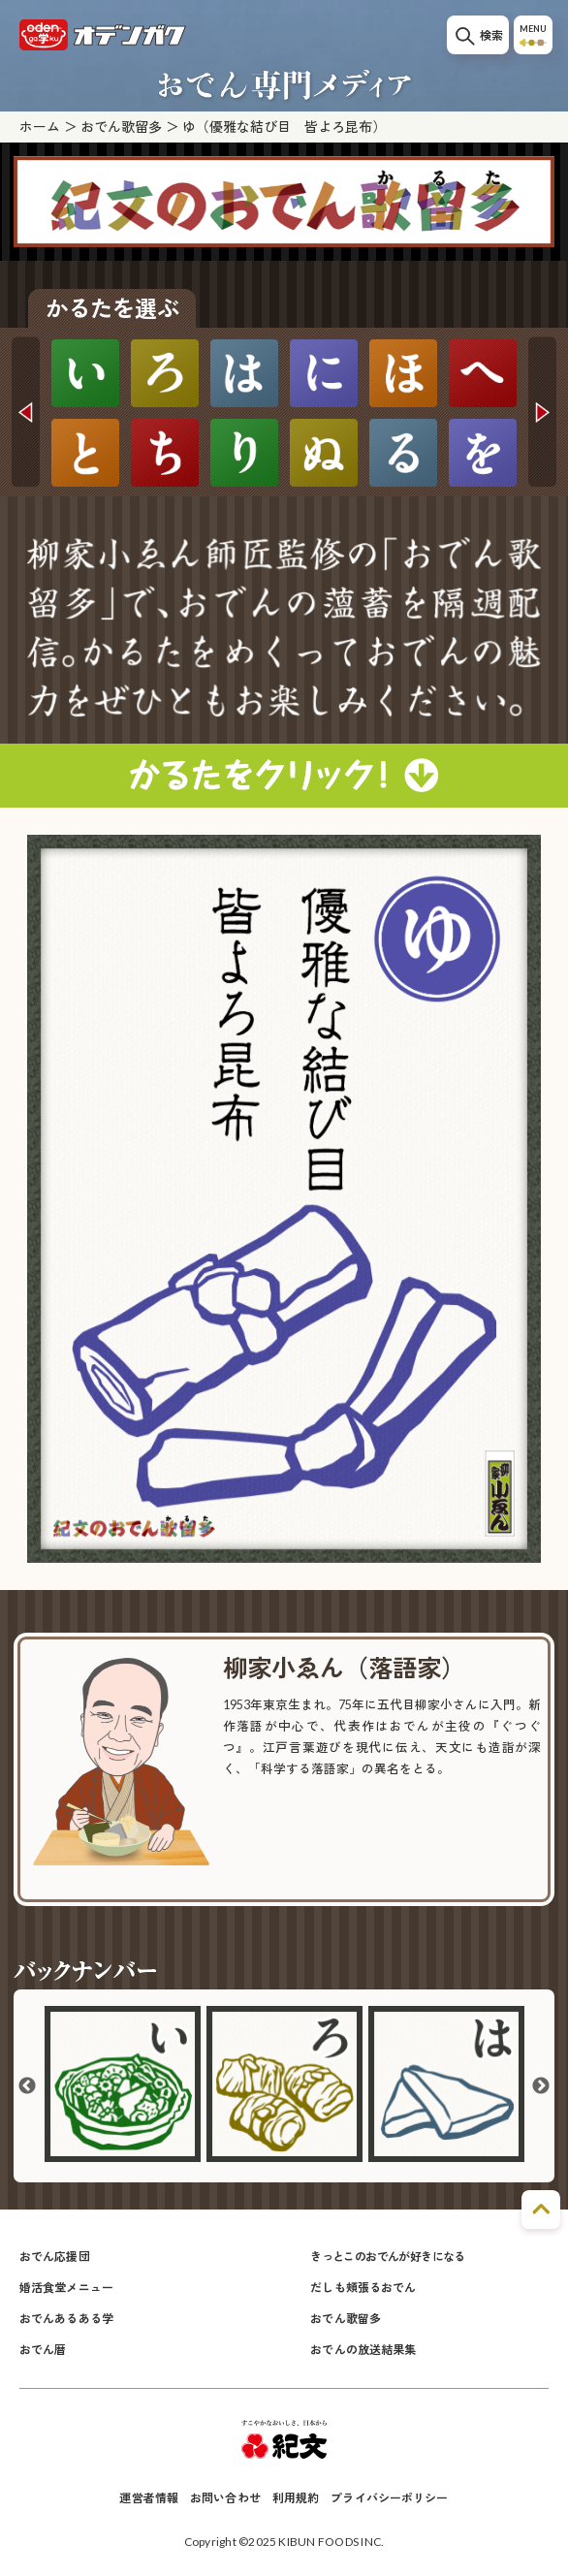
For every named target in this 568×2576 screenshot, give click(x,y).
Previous (26, 411)
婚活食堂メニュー (66, 2287)
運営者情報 (148, 2498)
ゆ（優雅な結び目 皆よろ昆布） (284, 126)
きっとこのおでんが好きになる (387, 2256)
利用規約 (295, 2498)
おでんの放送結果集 (363, 2349)
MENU (533, 35)
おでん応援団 (54, 2256)
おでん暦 (42, 2349)
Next (542, 411)
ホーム (39, 126)
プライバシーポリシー (389, 2498)
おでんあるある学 (66, 2318)
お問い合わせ (225, 2498)
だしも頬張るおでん (363, 2287)
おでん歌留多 (121, 126)
